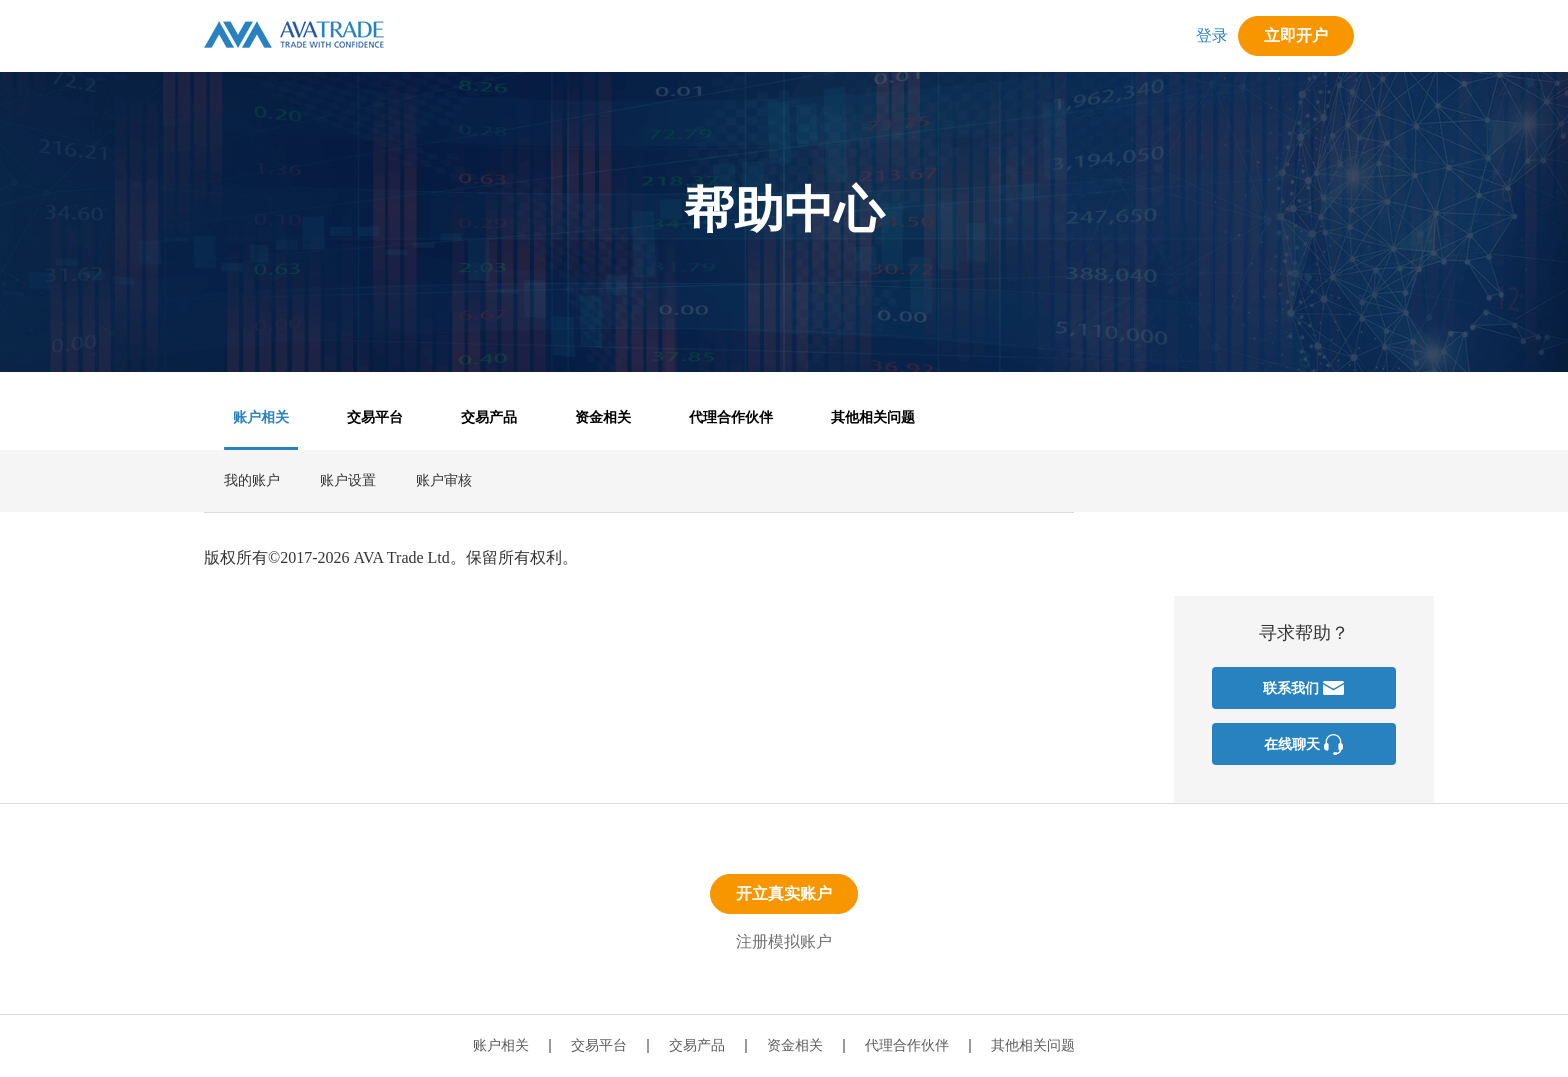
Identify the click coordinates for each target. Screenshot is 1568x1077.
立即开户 (1296, 35)
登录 (1212, 35)
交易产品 (489, 417)
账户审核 (444, 480)
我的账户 (252, 480)
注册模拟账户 (784, 941)
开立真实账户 (784, 893)
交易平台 (375, 417)
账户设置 (348, 480)
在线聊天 (1303, 744)
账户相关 (261, 417)
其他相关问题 (873, 417)
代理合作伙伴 (731, 417)
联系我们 (1303, 688)
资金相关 (603, 417)
